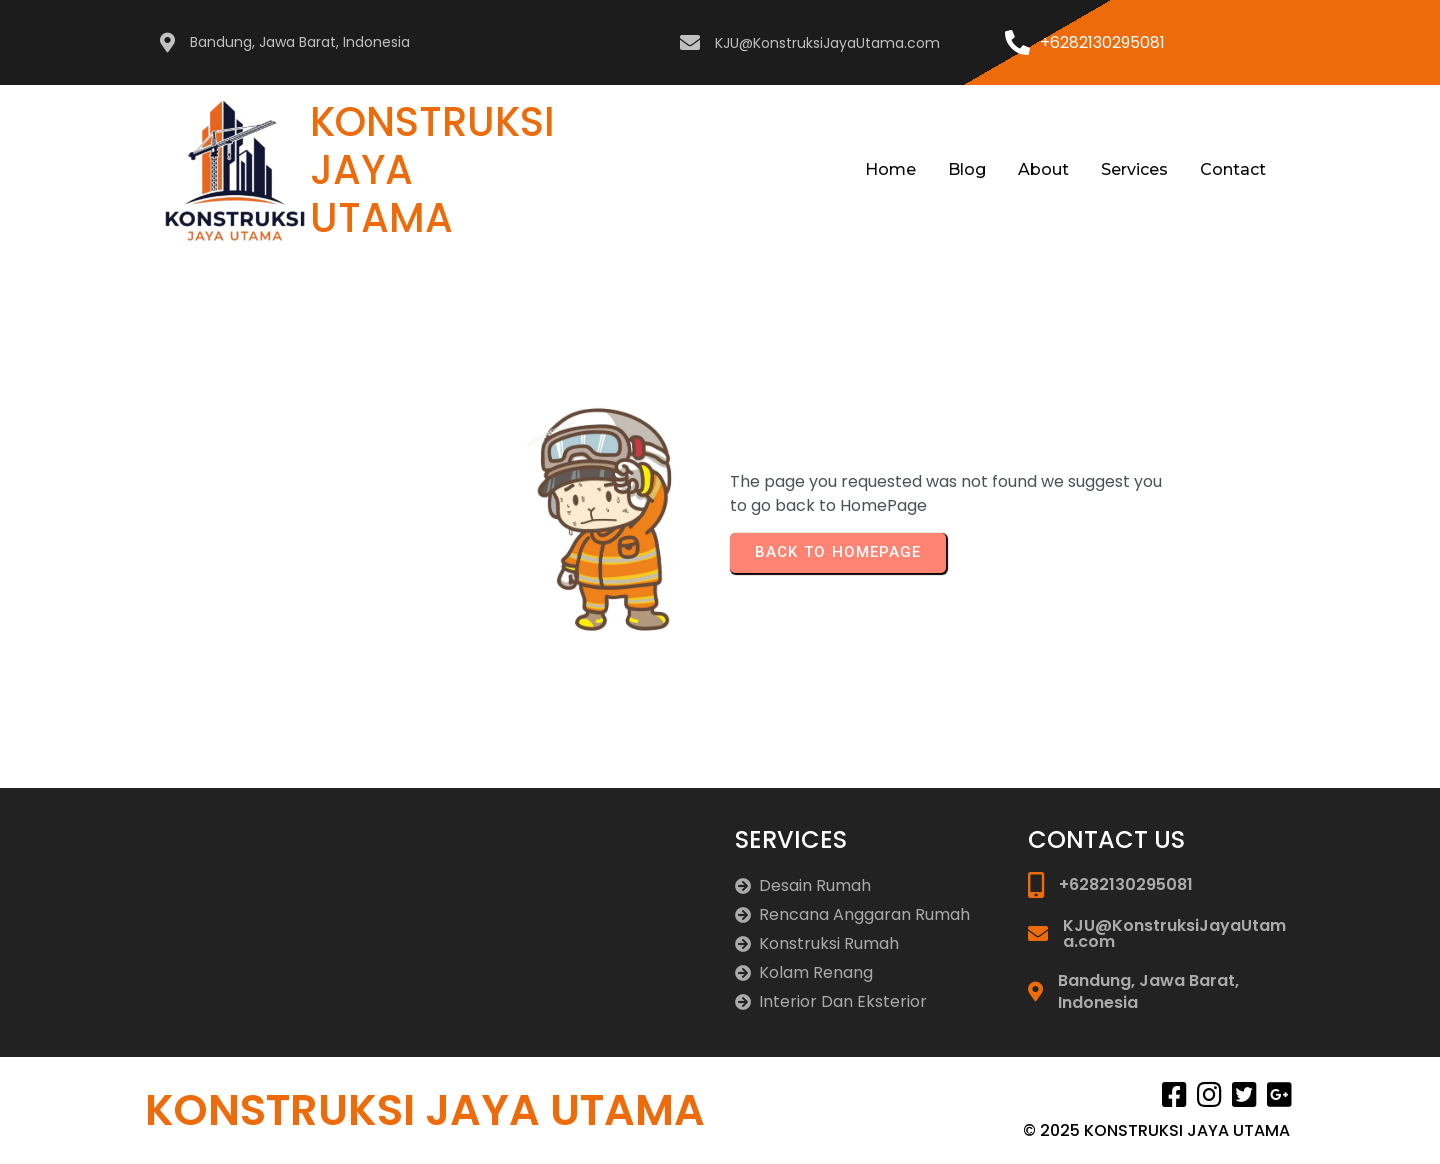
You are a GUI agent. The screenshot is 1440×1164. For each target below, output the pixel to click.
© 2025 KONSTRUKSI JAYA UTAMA (1156, 1130)
